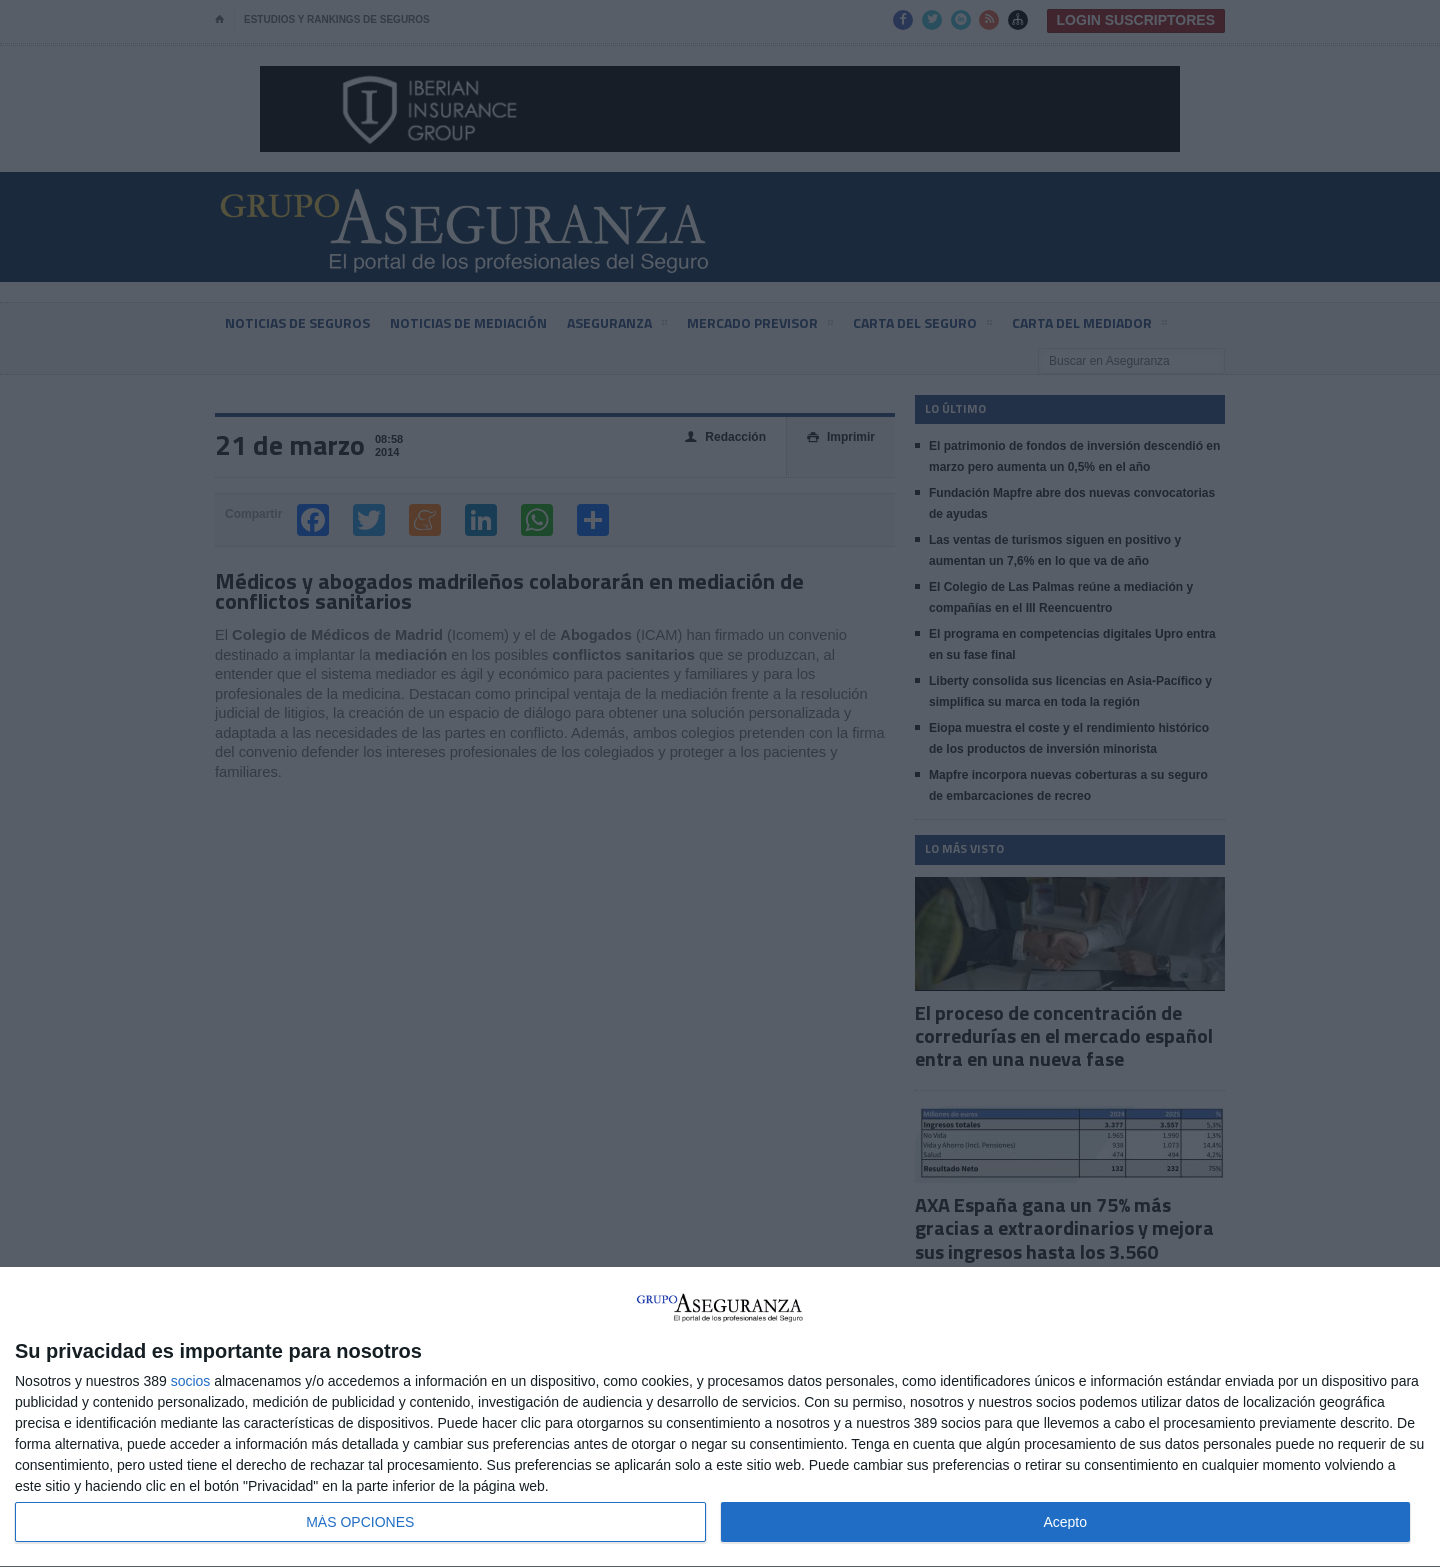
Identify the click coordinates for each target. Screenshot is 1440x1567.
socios (191, 1381)
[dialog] (720, 1417)
